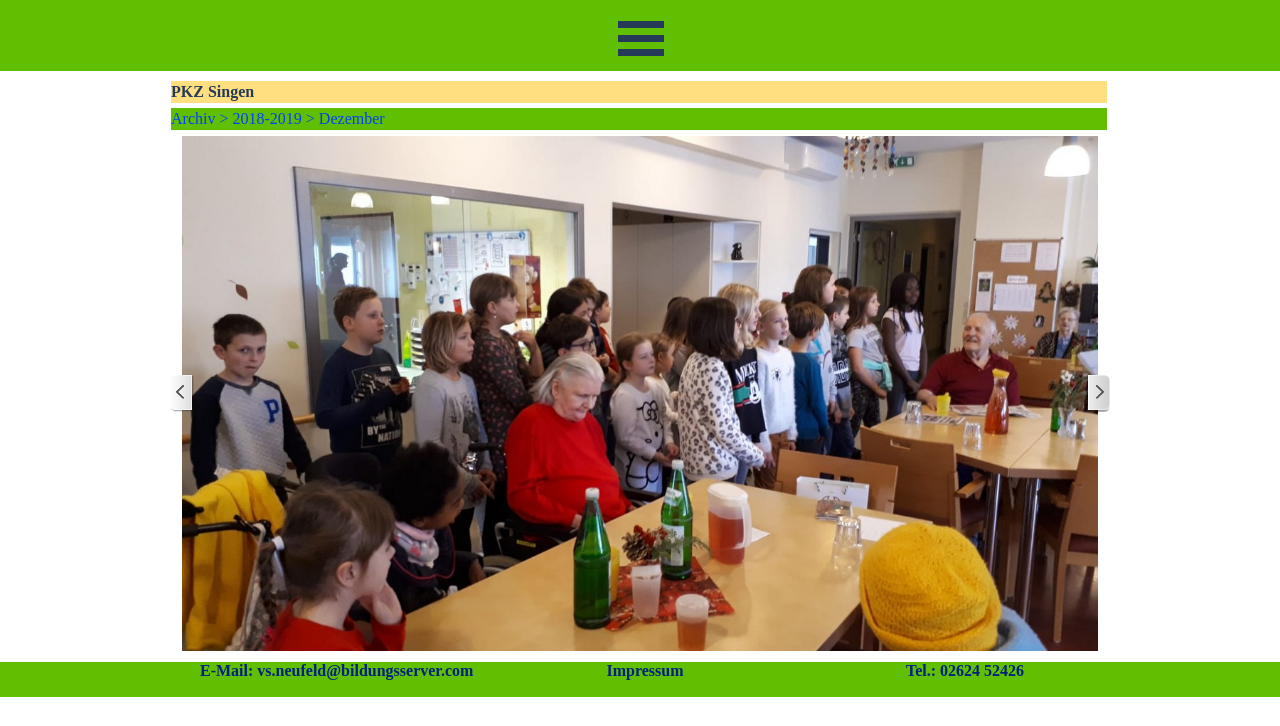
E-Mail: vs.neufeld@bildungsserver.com (336, 670)
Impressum (644, 670)
